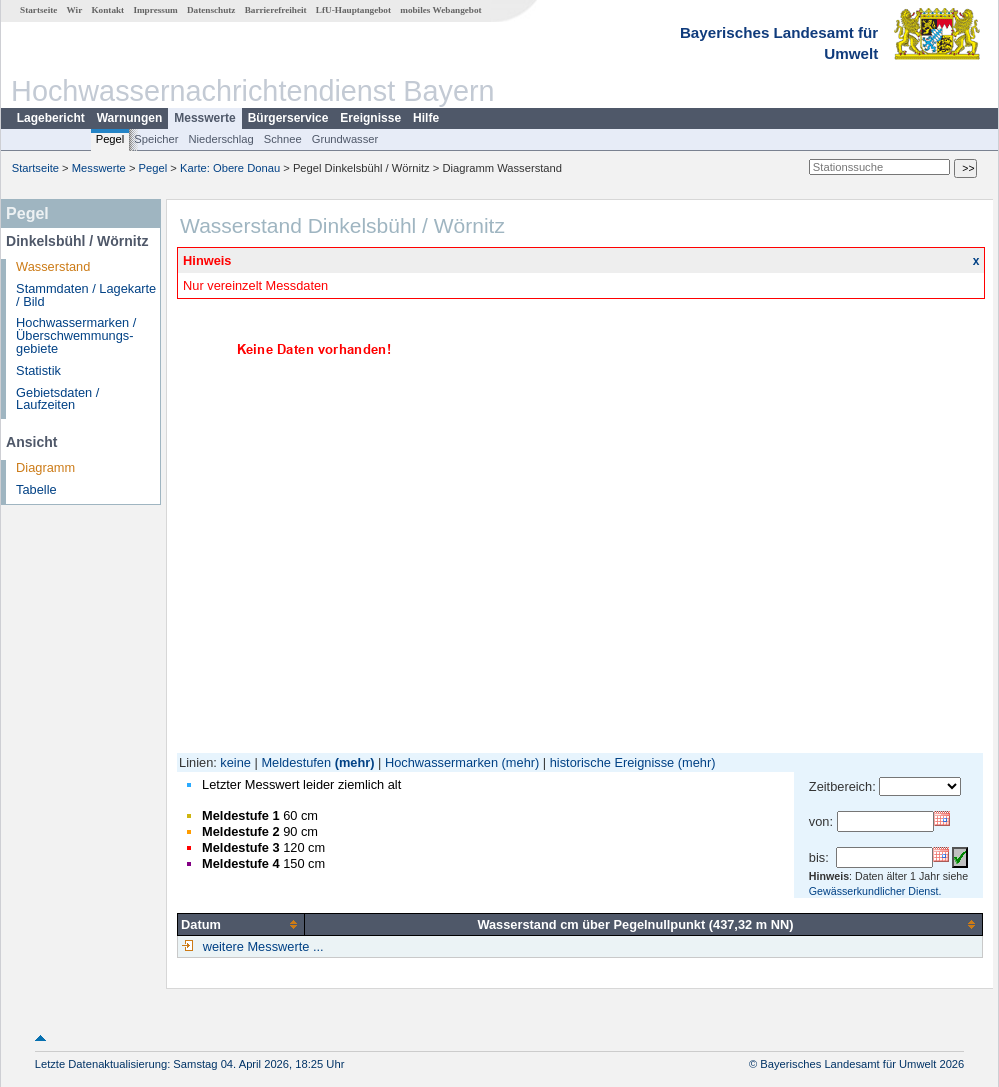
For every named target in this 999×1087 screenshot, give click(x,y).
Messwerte (204, 118)
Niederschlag (220, 139)
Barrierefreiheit (276, 10)
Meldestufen (296, 762)
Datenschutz (211, 10)
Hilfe (426, 118)
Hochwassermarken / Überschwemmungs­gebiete (76, 335)
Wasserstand (53, 266)
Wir (75, 10)
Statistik (38, 370)
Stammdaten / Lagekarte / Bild (86, 295)
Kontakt (107, 10)
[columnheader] (241, 924)
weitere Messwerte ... (261, 946)
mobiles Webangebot (440, 10)
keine (235, 762)
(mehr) (355, 762)
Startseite (38, 10)
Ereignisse (370, 118)
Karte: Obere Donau (230, 168)
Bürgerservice (288, 118)
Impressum (155, 10)
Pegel (110, 139)
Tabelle (36, 489)
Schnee (283, 139)
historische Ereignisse (612, 762)
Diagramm (45, 467)
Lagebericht (51, 118)
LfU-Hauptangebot (353, 10)
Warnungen (130, 118)
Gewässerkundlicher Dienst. (875, 891)
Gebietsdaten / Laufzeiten (57, 399)
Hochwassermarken (441, 762)
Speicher (156, 139)
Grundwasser (345, 139)
